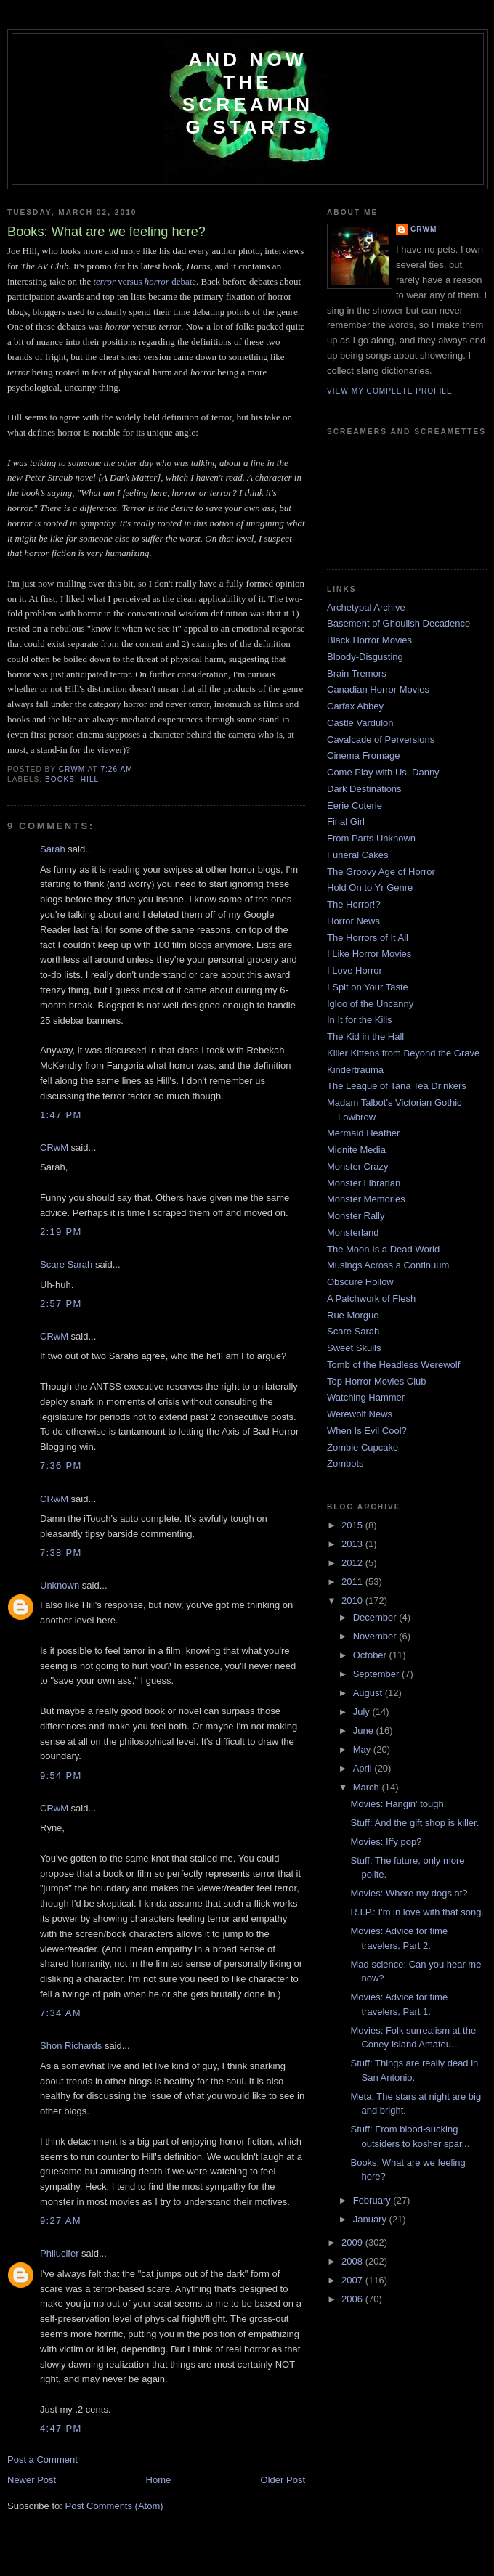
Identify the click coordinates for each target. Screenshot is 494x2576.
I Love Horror (354, 970)
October (371, 1655)
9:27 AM (60, 2220)
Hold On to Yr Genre (370, 887)
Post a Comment (42, 2459)
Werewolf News (359, 1414)
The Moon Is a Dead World (383, 1249)
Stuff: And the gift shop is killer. (414, 1822)
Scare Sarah (66, 1264)
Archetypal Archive (366, 607)
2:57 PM (61, 1303)
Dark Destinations (364, 788)
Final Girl (346, 821)
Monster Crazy (358, 1166)
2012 (353, 1562)
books (60, 779)
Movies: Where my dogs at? (408, 1893)
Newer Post (31, 2479)
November (376, 1636)
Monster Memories (366, 1199)
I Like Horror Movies (369, 953)
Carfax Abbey (355, 706)
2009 (353, 2242)
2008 (353, 2261)
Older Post (283, 2479)
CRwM (54, 1147)
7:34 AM (60, 2013)
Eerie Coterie (354, 805)
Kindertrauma (355, 1069)
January (371, 2219)
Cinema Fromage (363, 755)
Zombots (345, 1463)
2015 (353, 1525)
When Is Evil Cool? (367, 1430)
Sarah (52, 849)
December (376, 1617)
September (377, 1673)
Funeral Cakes (358, 854)
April (364, 1768)
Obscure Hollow (360, 1281)
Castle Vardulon (360, 722)
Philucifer (59, 2253)
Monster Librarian (363, 1183)
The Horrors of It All (367, 937)
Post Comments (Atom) (114, 2505)
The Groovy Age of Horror (381, 871)
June (364, 1730)
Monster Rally (355, 1215)
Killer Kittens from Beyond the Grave (403, 1053)
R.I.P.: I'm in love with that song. (417, 1912)
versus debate (144, 281)
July (363, 1711)
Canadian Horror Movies (378, 689)
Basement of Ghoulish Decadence (398, 623)
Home (158, 2479)
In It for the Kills (359, 1019)
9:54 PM (61, 1775)
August (369, 1692)
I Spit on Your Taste (367, 987)
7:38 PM (61, 1552)
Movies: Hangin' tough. (398, 1803)
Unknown (59, 1585)
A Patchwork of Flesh (371, 1298)
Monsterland (353, 1232)
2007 (353, 2280)
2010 (353, 1600)
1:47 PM (61, 1114)
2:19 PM (61, 1231)
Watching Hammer (366, 1397)
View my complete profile (390, 391)
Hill (90, 779)
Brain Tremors (356, 673)
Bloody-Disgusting (365, 656)
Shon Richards (71, 2045)
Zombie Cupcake (362, 1447)
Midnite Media (356, 1149)
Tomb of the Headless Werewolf (393, 1364)
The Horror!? (354, 904)
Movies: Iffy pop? (385, 1841)
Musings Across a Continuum (388, 1265)
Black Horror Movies (369, 640)
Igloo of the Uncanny (370, 1003)
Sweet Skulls (354, 1347)
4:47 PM (61, 2428)
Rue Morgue (353, 1315)
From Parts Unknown (371, 838)
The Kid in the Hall (365, 1036)
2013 (353, 1543)
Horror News (353, 921)
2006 (353, 2299)
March (367, 1787)
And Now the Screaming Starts (247, 93)
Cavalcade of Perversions (380, 739)
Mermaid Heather (363, 1133)
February (373, 2200)
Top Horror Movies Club (376, 1381)
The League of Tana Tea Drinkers (396, 1085)
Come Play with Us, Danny (383, 772)
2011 (353, 1581)
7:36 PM (61, 1465)
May (363, 1749)
